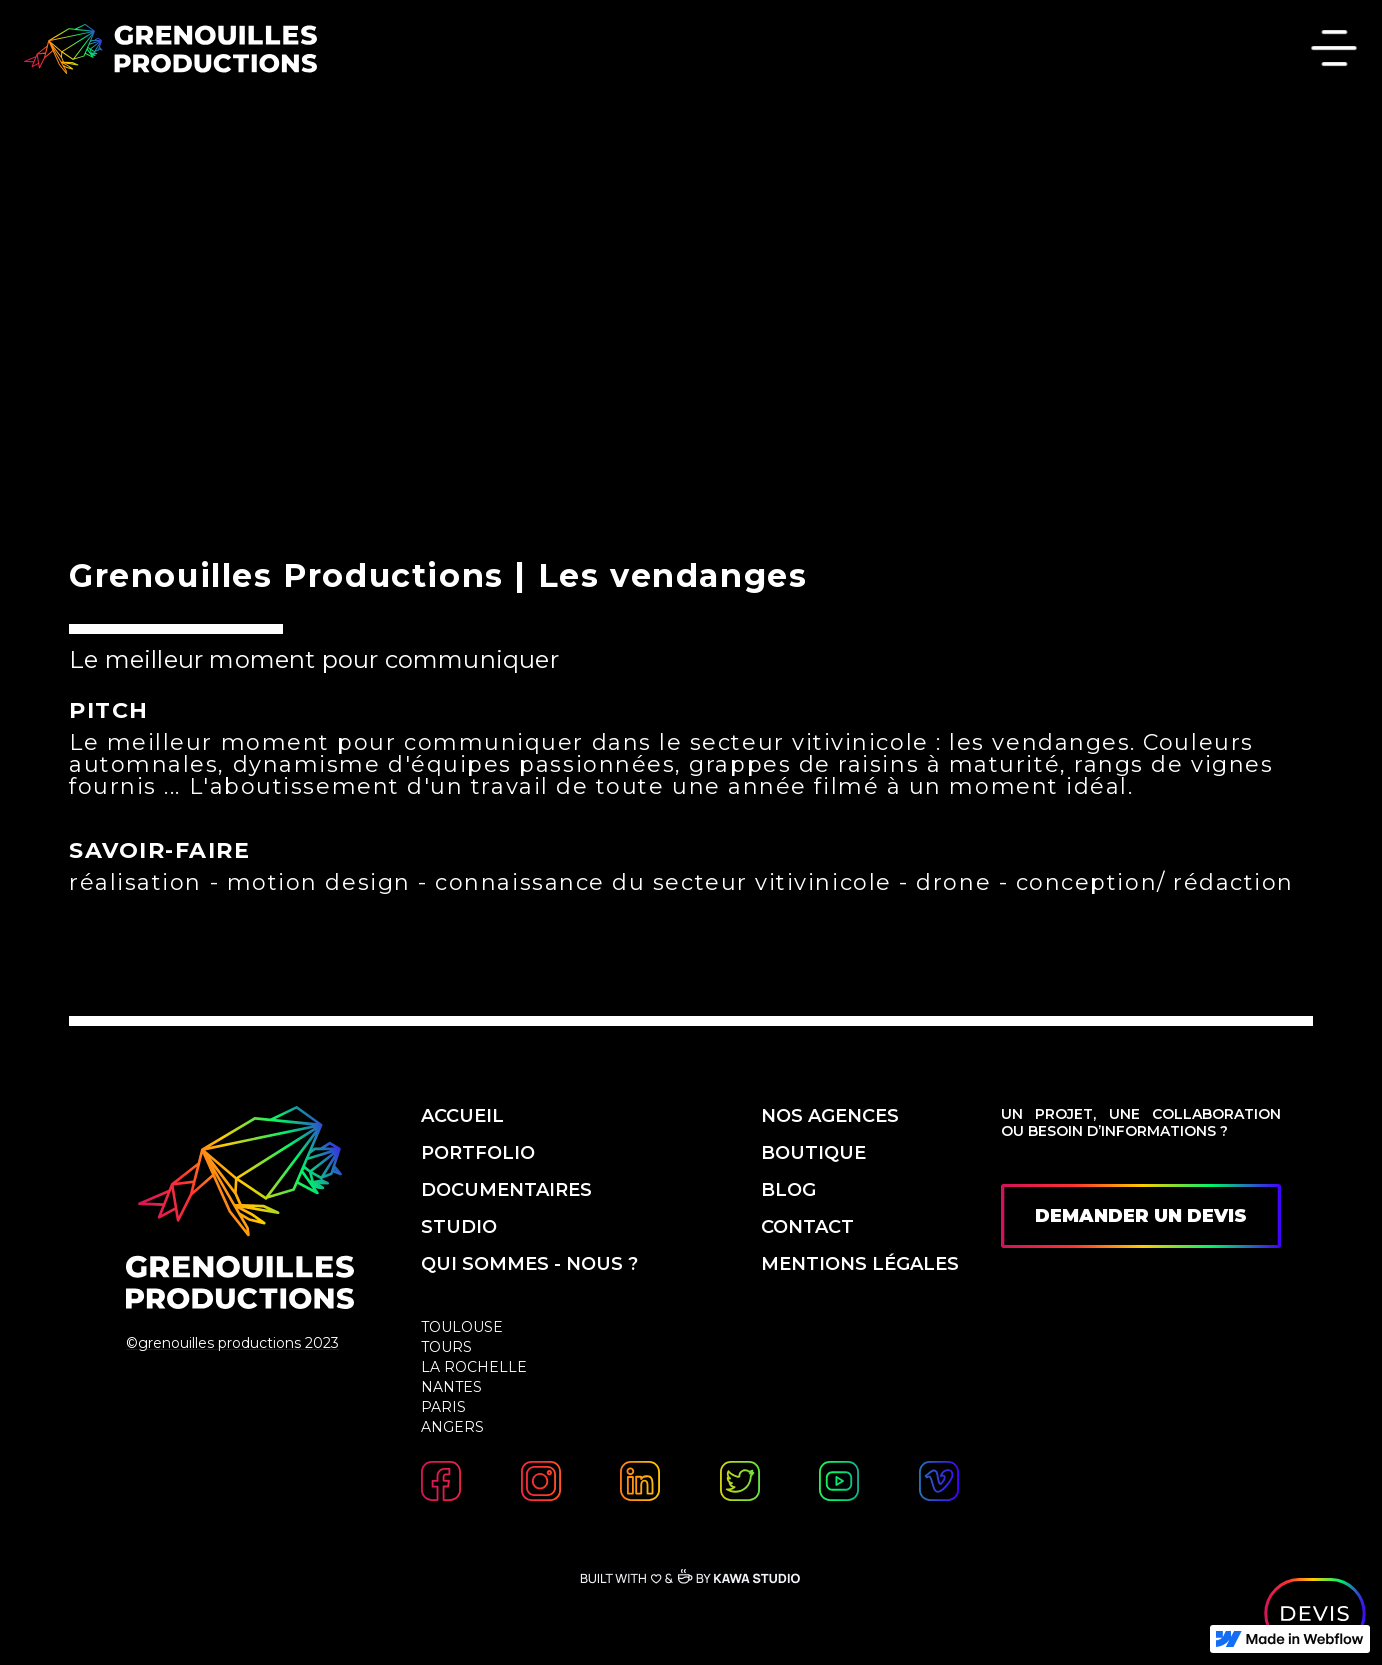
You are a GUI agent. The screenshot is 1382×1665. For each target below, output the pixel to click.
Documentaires (506, 1190)
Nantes (451, 1387)
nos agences (830, 1116)
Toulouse (462, 1327)
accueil (462, 1116)
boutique (813, 1153)
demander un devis (1141, 1216)
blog (788, 1190)
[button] (1334, 50)
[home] (170, 49)
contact (807, 1227)
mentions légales (860, 1264)
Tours (446, 1347)
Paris (443, 1407)
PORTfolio (478, 1153)
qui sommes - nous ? (532, 1264)
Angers (452, 1427)
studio (459, 1227)
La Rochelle (474, 1367)
